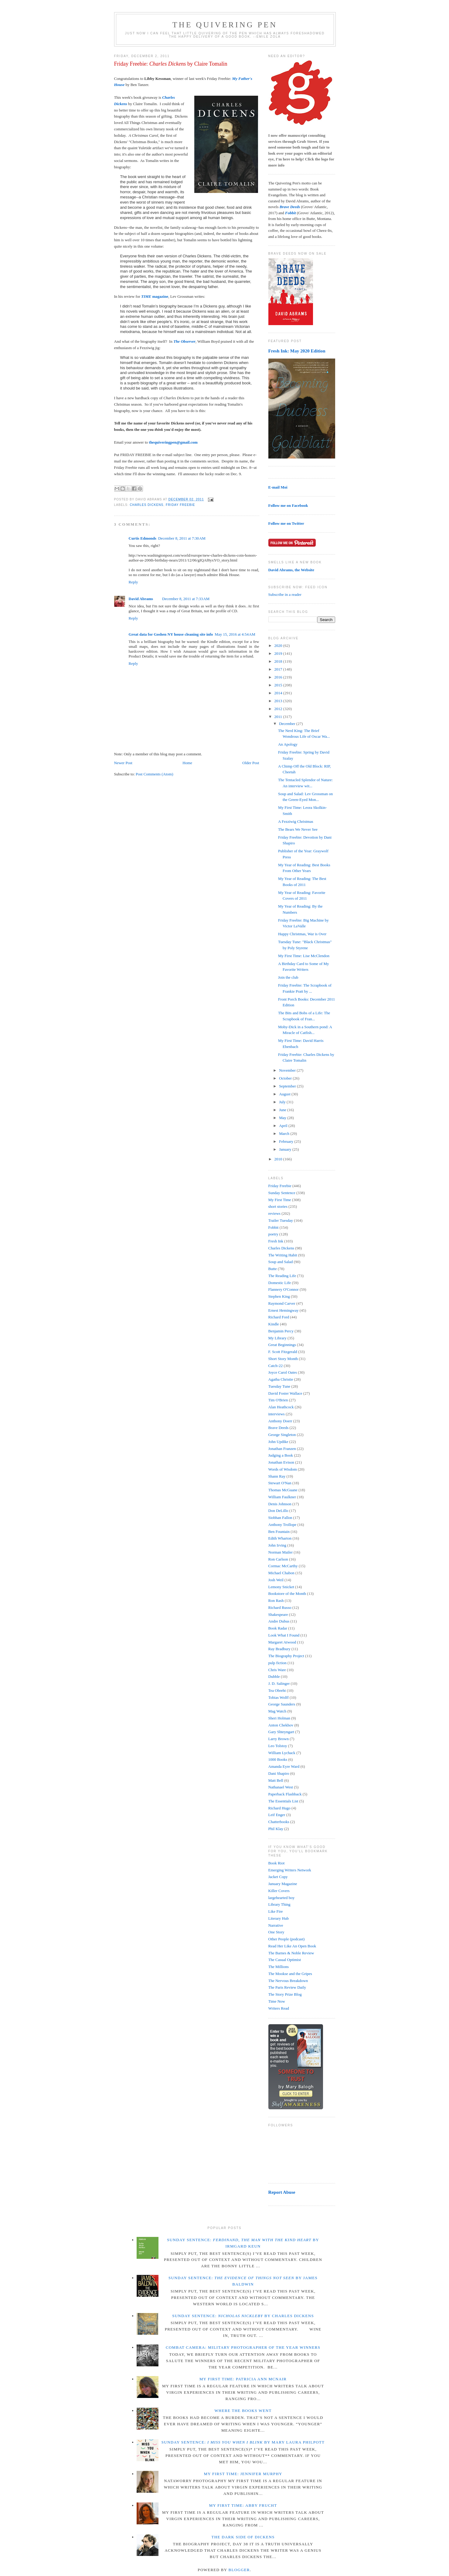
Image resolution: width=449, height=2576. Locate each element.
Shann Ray (277, 1476)
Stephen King (279, 1296)
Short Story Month (283, 1358)
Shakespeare (278, 1614)
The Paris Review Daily (287, 1987)
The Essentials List (283, 1801)
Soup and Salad (280, 1261)
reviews (274, 1213)
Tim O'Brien (278, 1400)
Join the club (288, 977)
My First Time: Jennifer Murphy (243, 2473)
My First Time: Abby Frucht (243, 2505)
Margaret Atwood (282, 1642)
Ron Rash (276, 1600)
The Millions (278, 1966)
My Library (277, 1338)
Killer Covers (279, 1890)
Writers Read (278, 2008)
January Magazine (282, 1883)
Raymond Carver (281, 1303)
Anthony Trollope (282, 1524)
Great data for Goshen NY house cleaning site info (171, 634)
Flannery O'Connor (283, 1289)
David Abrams (141, 598)
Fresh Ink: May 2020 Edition (296, 350)
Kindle (273, 1324)
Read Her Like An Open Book (292, 1946)
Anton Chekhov (281, 1725)
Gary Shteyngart (281, 1731)
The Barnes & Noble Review (291, 1953)
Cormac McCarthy (283, 1566)
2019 (278, 653)
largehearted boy (281, 1897)
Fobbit (273, 1227)
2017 (278, 669)
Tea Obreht (277, 1690)
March (284, 1133)
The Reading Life (282, 1275)
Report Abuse (281, 2192)
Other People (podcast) (286, 1939)
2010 (278, 1159)
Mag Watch (277, 1711)
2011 (278, 716)
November (288, 1070)
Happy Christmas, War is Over (302, 934)
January (285, 1149)
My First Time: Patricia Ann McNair (243, 2379)
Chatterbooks (278, 1821)
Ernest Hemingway (283, 1310)
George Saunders (281, 1704)
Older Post (250, 763)
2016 (278, 677)
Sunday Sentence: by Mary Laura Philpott (243, 2442)
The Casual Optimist (284, 1959)
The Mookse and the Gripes (290, 1973)
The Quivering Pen (224, 24)
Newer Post (123, 763)
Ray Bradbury (279, 1649)
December (287, 723)
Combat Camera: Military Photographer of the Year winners (243, 2347)
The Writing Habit (282, 1255)
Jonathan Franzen (282, 1448)
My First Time (279, 1199)
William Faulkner (282, 1497)
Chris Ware (277, 1670)
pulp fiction (277, 1663)
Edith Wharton (280, 1538)
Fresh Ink (275, 1241)
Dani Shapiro (278, 1773)
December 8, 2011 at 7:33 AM (185, 598)
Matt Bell (275, 1780)
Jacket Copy (278, 1876)
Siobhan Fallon (280, 1517)
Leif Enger (276, 1814)
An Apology (288, 744)
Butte (272, 1268)
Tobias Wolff (278, 1697)
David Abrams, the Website (291, 570)
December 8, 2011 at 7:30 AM (182, 538)
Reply (133, 582)
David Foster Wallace (285, 1393)
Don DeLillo (278, 1510)
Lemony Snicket (281, 1587)
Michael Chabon (281, 1573)
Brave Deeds (278, 1427)
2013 (278, 701)
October (286, 1078)
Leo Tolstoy (277, 1745)
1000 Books (277, 1759)
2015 (278, 685)
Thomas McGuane (283, 1490)
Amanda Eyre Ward (284, 1766)
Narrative (275, 1925)
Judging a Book (280, 1455)
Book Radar (277, 1628)
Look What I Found (284, 1635)
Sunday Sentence (281, 1192)
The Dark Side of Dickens (243, 2537)
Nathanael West (280, 1787)
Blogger (239, 2569)
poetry (273, 1234)
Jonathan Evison (281, 1462)
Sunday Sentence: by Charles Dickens (243, 2315)
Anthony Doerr (280, 1421)
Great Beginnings (282, 1344)
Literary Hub (278, 1918)
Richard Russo (279, 1607)
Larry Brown (278, 1738)
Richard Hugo (279, 1808)
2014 (278, 693)
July (283, 1102)
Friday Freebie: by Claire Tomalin (170, 64)
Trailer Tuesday (280, 1220)
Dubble (274, 1676)
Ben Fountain (279, 1531)
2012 (278, 708)
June (283, 1110)
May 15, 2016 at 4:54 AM (235, 634)
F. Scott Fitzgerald (282, 1351)
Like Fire (275, 1911)
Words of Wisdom (282, 1469)
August (285, 1094)
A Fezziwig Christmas (295, 821)
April (283, 1125)
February (286, 1141)
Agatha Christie (280, 1379)
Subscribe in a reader (284, 594)
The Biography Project (286, 1656)
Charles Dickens (147, 505)
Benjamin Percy (281, 1331)
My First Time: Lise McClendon (303, 955)
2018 (278, 661)
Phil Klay (275, 1828)
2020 (278, 645)
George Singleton (282, 1434)
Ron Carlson (278, 1559)
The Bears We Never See (298, 829)
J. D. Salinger (279, 1683)
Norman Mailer (280, 1552)
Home (187, 763)
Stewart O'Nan (279, 1483)
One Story (276, 1932)
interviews (276, 1414)
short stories (277, 1206)
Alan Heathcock (281, 1407)
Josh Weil (276, 1580)
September (288, 1086)
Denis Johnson (279, 1504)
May (283, 1117)
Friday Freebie (180, 505)
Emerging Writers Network (289, 1870)
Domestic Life (279, 1282)
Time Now (276, 2001)
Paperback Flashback (285, 1794)
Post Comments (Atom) (154, 774)
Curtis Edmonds (142, 538)
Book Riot (276, 1863)
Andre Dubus (279, 1621)
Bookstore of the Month (287, 1593)
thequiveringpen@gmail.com (173, 442)
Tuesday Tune (279, 1386)
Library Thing (279, 1904)
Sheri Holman (279, 1718)
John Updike (278, 1441)
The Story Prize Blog (285, 1994)
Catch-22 (275, 1365)
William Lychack (281, 1752)
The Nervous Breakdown (288, 1980)
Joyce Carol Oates (282, 1372)
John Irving (277, 1545)
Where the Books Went (242, 2410)
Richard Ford (278, 1317)
